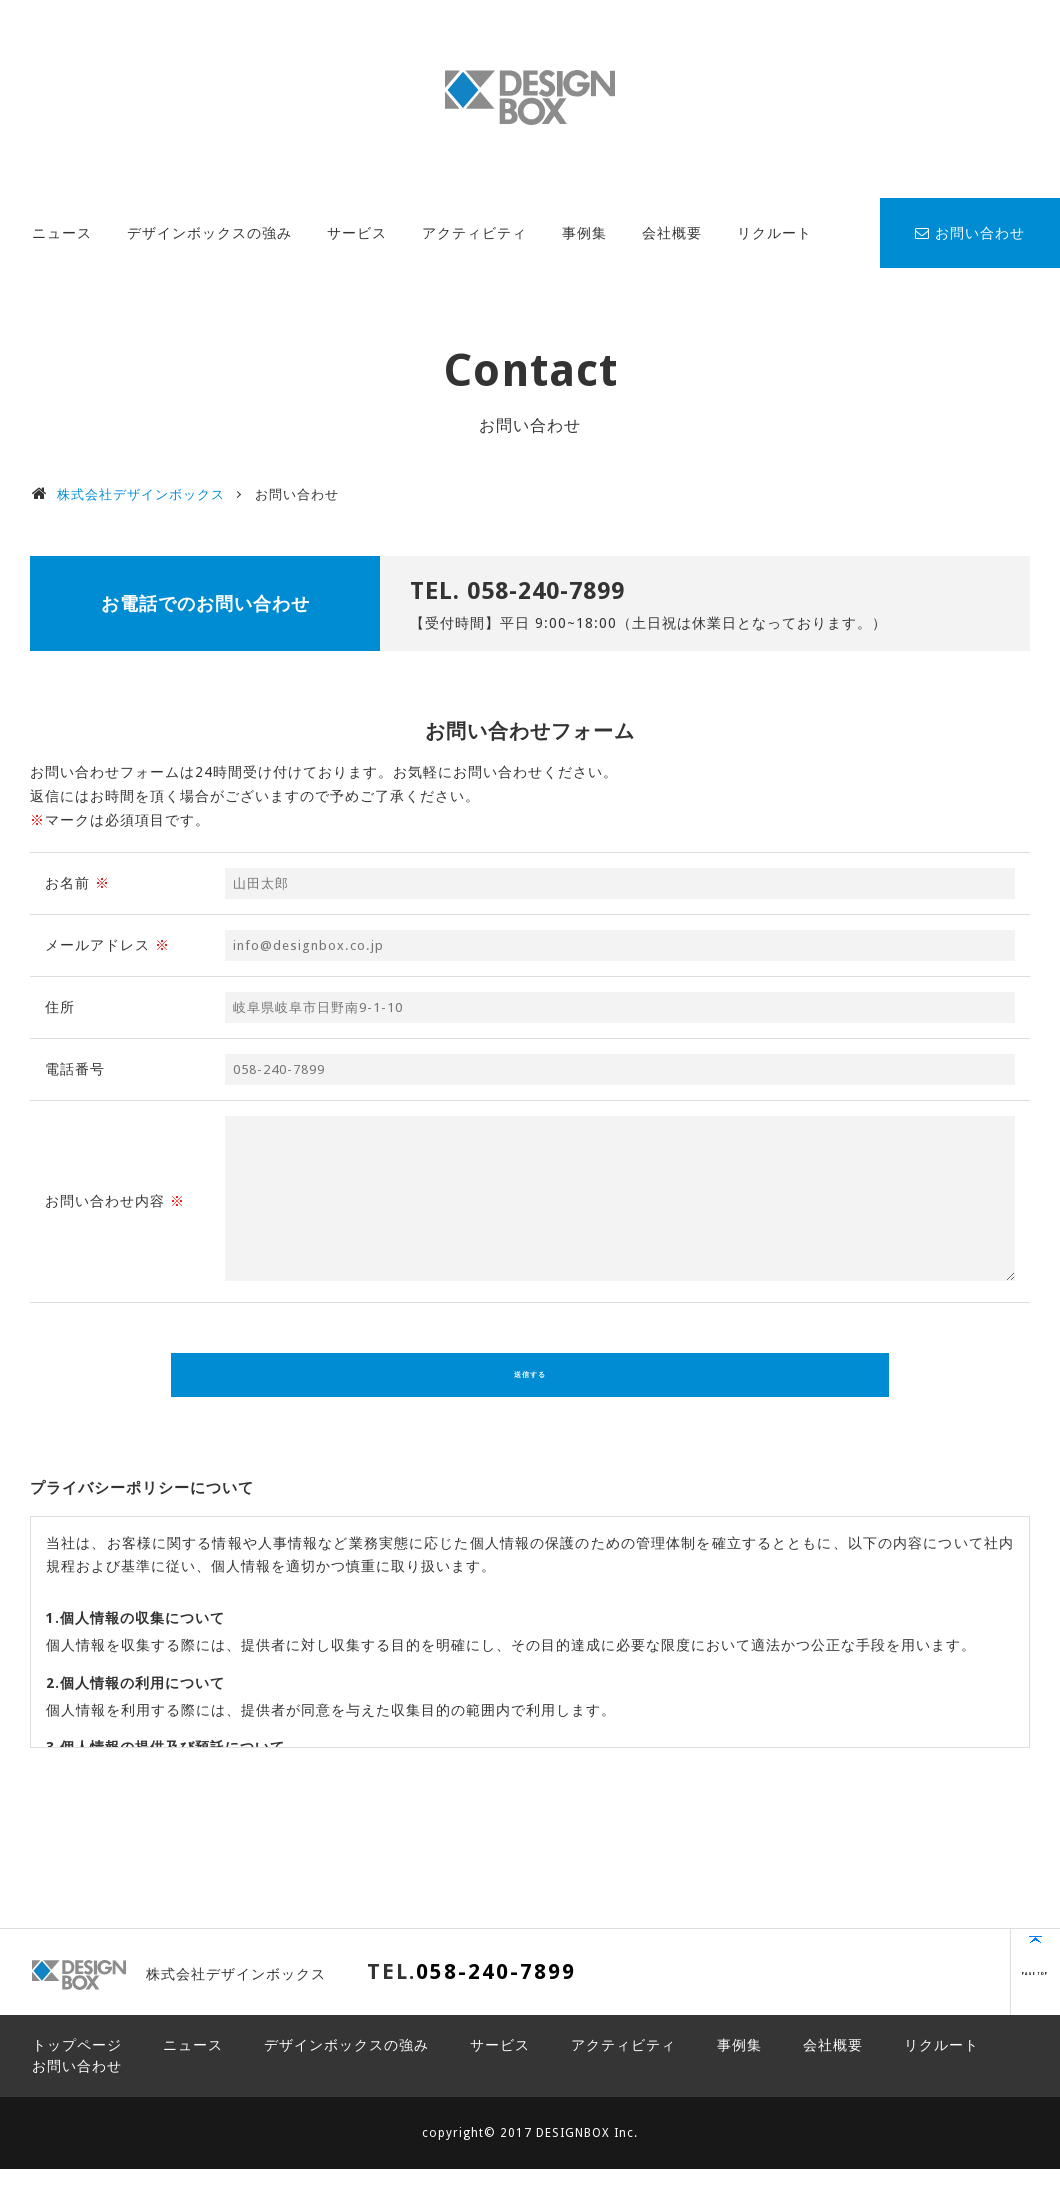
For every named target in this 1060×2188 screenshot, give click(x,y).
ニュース (62, 233)
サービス (357, 233)
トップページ (77, 2064)
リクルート (774, 233)
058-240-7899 (546, 591)
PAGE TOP (955, 2000)
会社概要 (672, 233)
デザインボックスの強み (209, 233)
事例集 (584, 233)
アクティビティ (474, 233)
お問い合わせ (970, 233)
